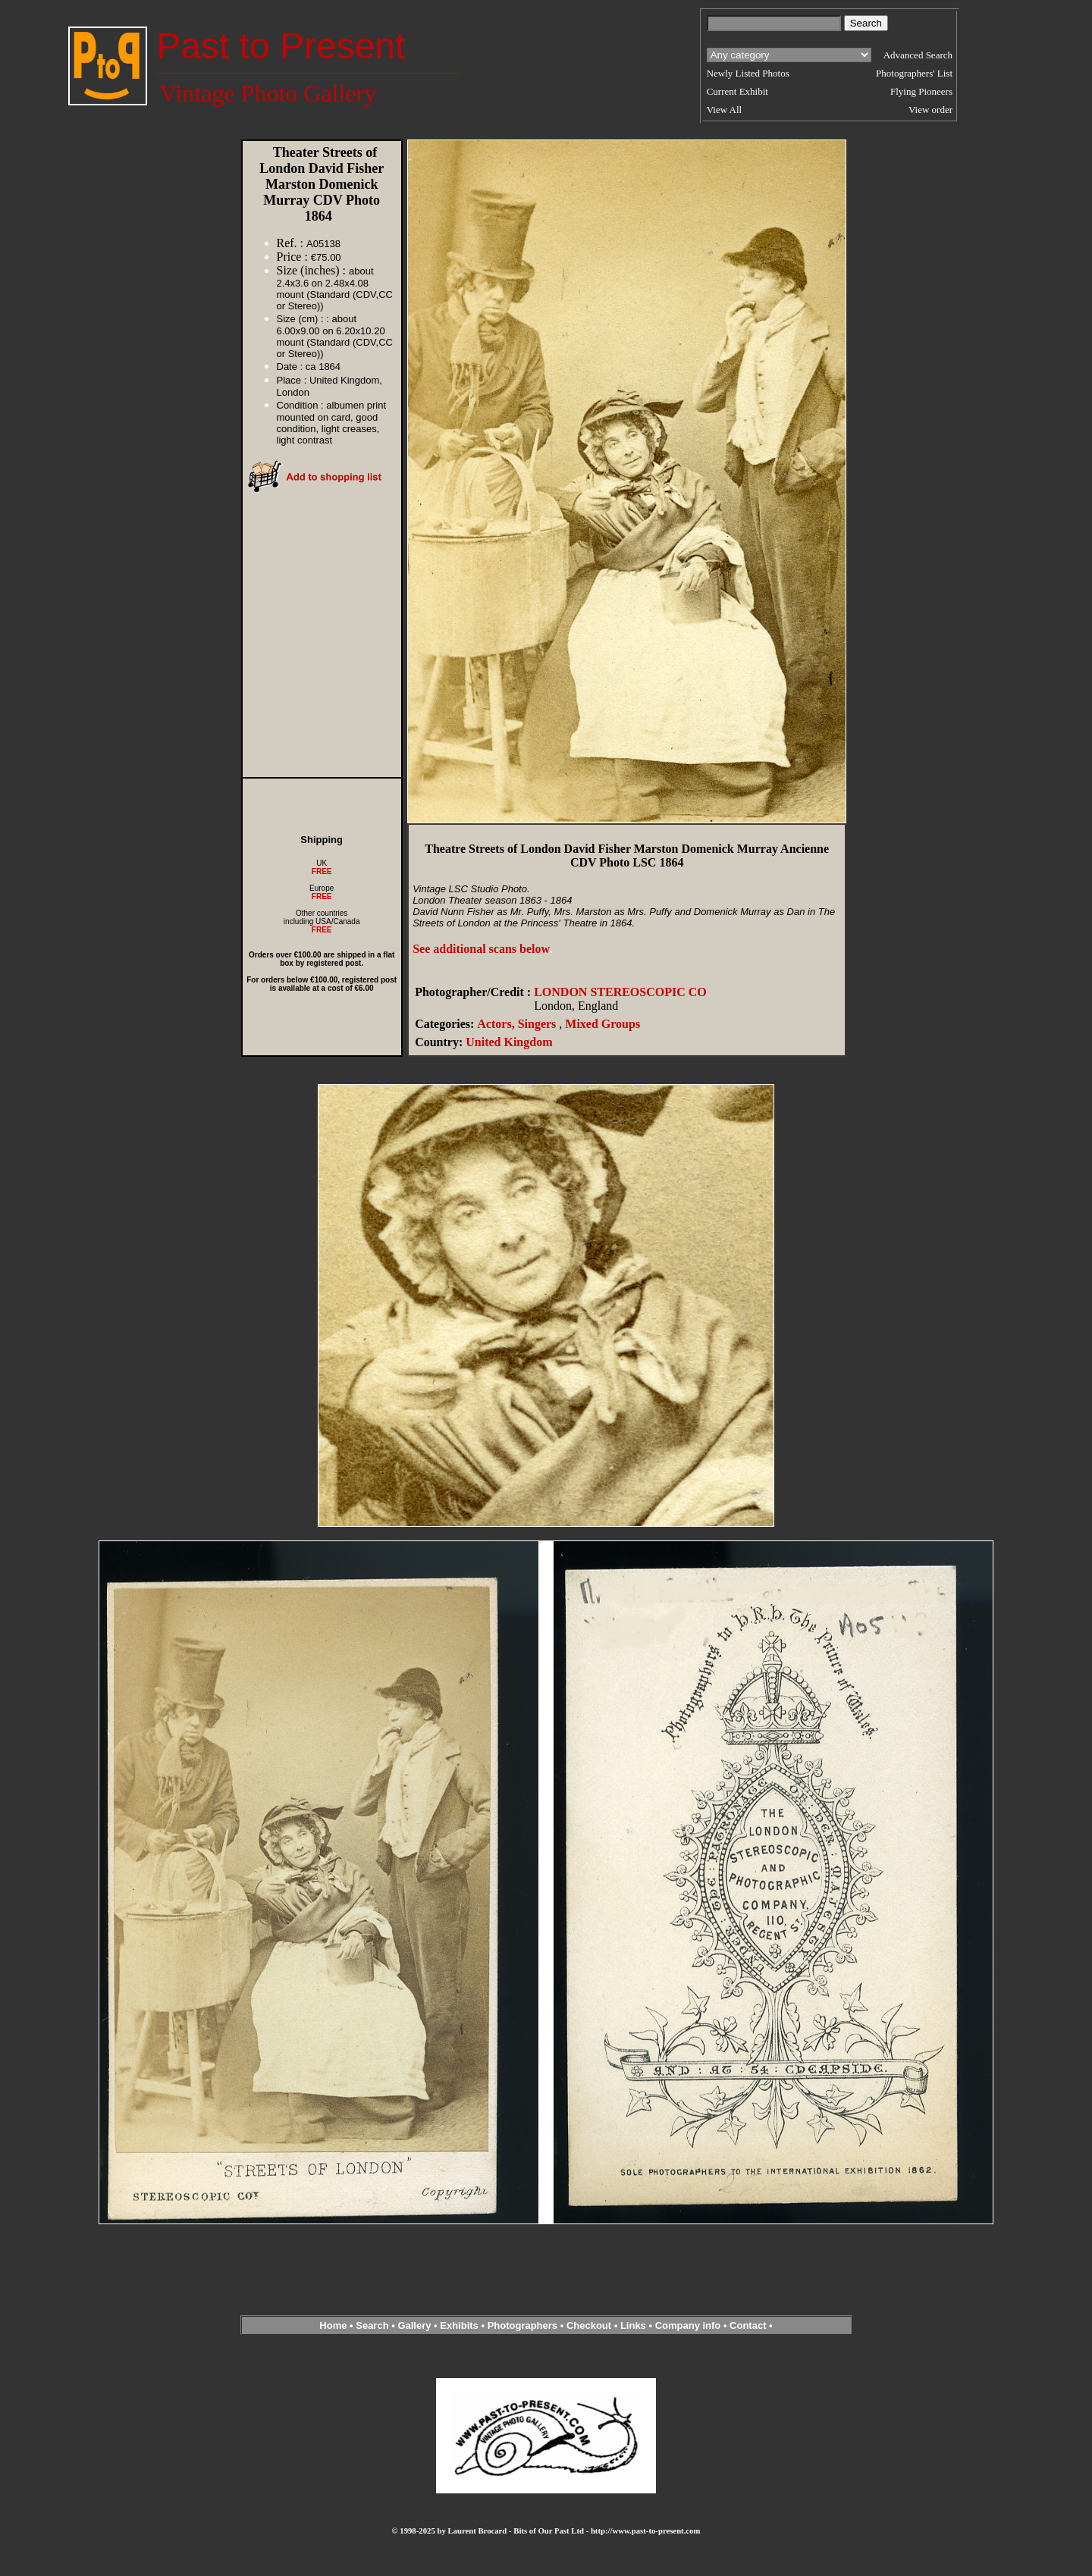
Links (633, 2325)
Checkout (588, 2325)
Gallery (414, 2325)
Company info (689, 2325)
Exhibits (459, 2325)
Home (333, 2325)
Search (372, 2325)
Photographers (522, 2325)
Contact (748, 2325)
